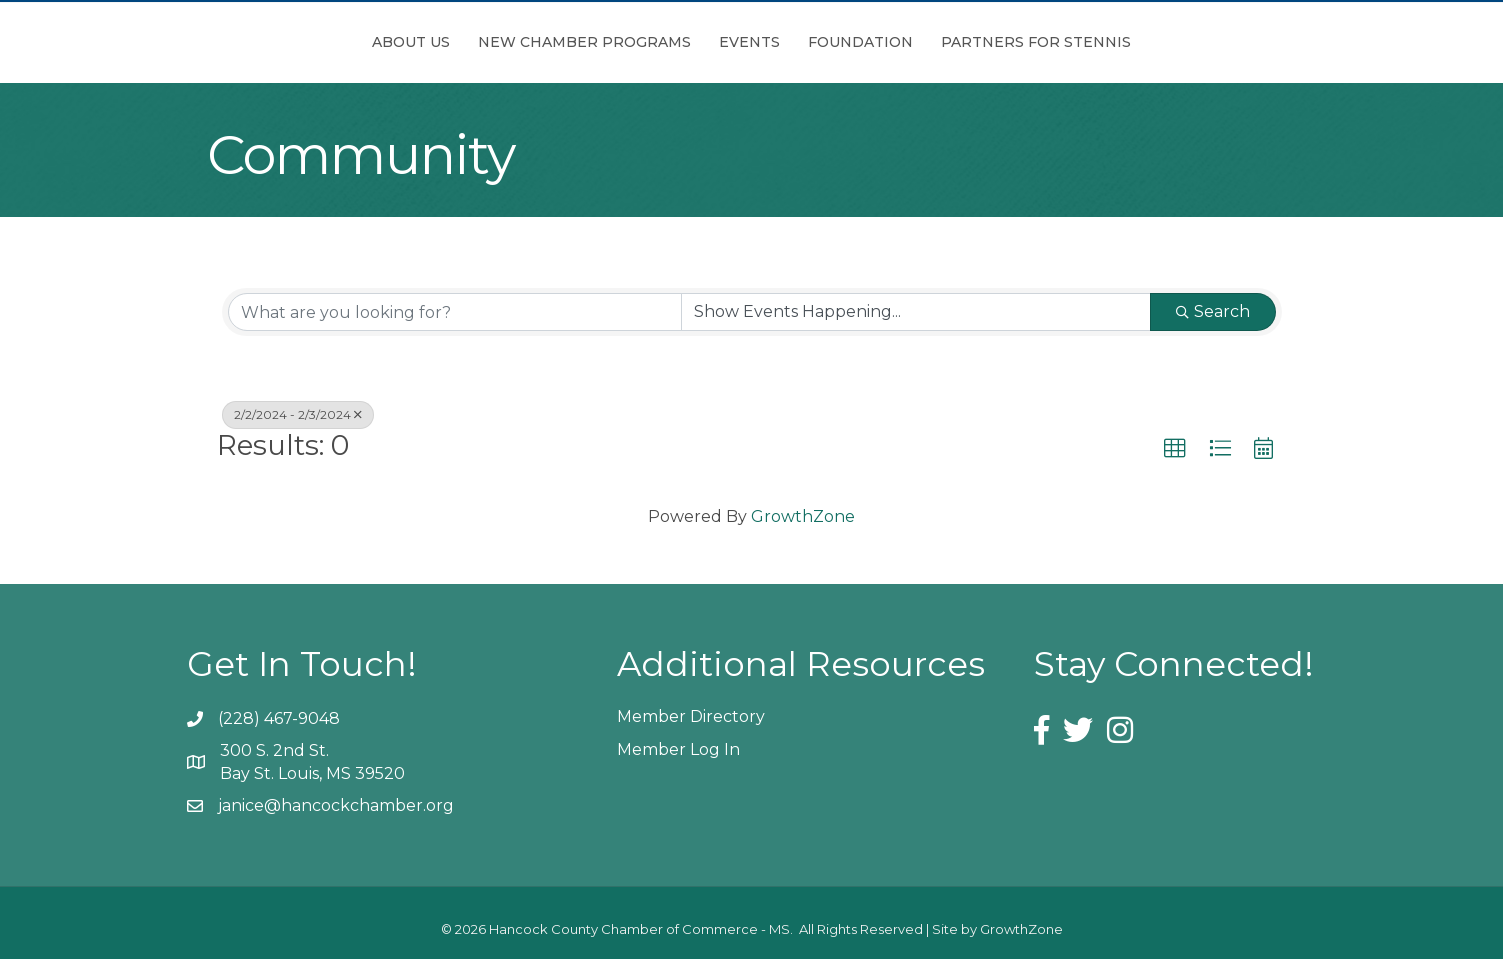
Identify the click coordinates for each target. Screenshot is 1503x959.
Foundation (972, 42)
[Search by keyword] (455, 312)
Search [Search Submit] (1213, 311)
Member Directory (691, 716)
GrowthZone (803, 516)
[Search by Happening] (916, 312)
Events (637, 42)
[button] (1175, 449)
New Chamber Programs (472, 42)
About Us (299, 42)
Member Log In (678, 749)
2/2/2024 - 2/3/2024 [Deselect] (298, 414)
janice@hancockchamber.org (336, 805)
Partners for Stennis (1148, 42)
